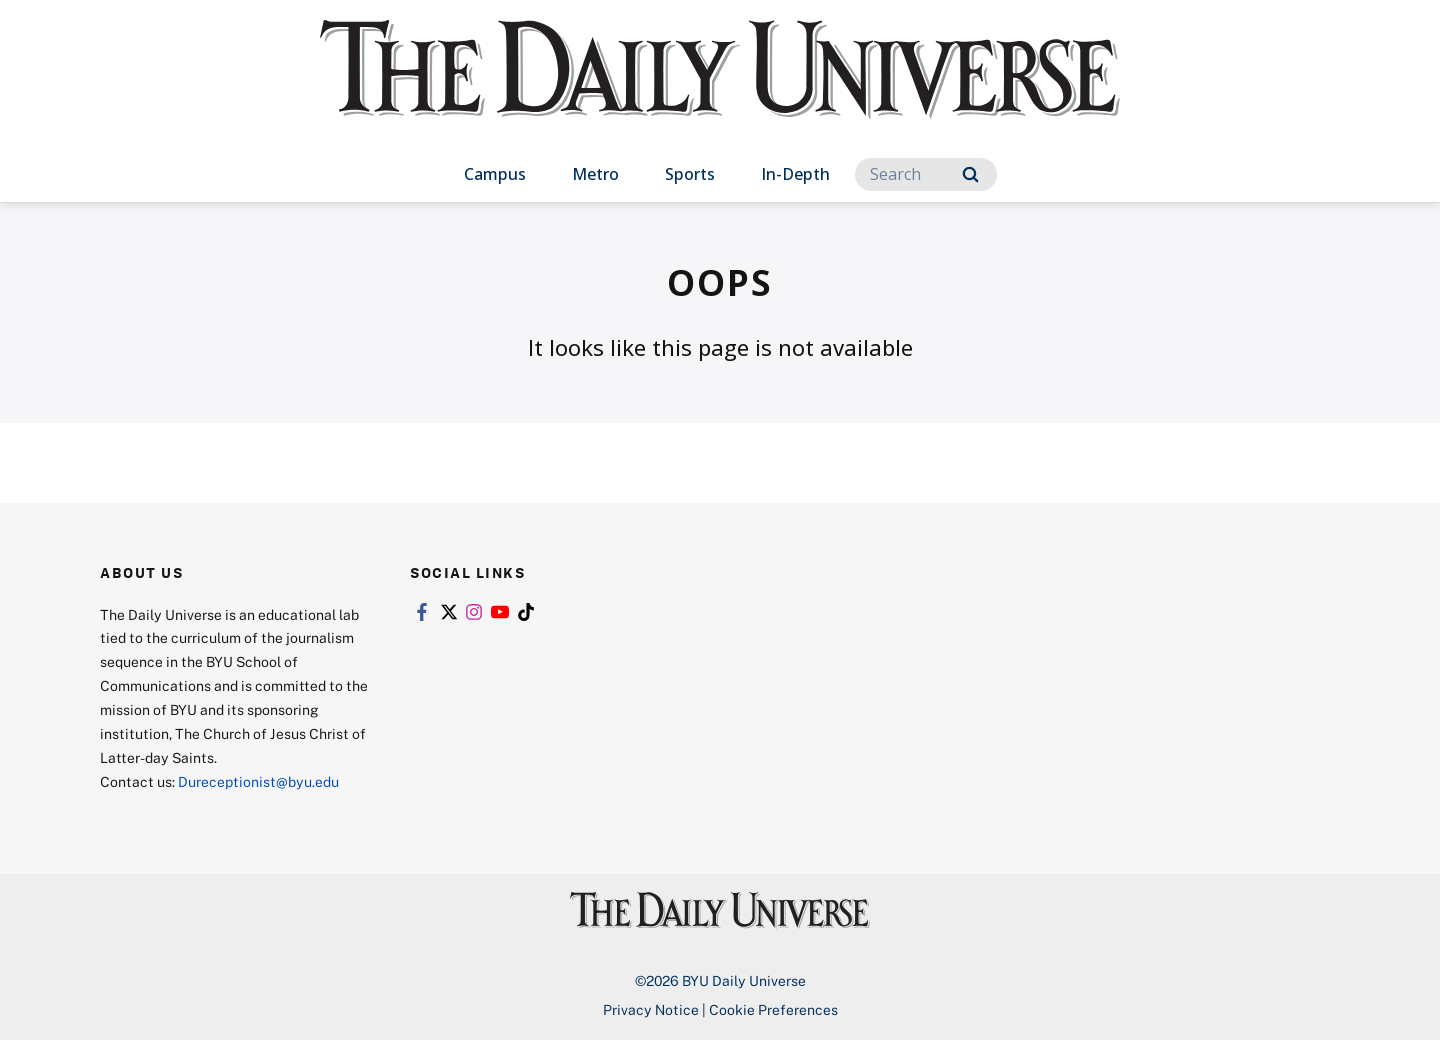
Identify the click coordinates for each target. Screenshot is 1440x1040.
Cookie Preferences (773, 1009)
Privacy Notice (651, 1009)
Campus (495, 174)
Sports (690, 174)
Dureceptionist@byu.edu (258, 781)
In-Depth (795, 174)
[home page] (720, 89)
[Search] (926, 174)
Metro (595, 174)
